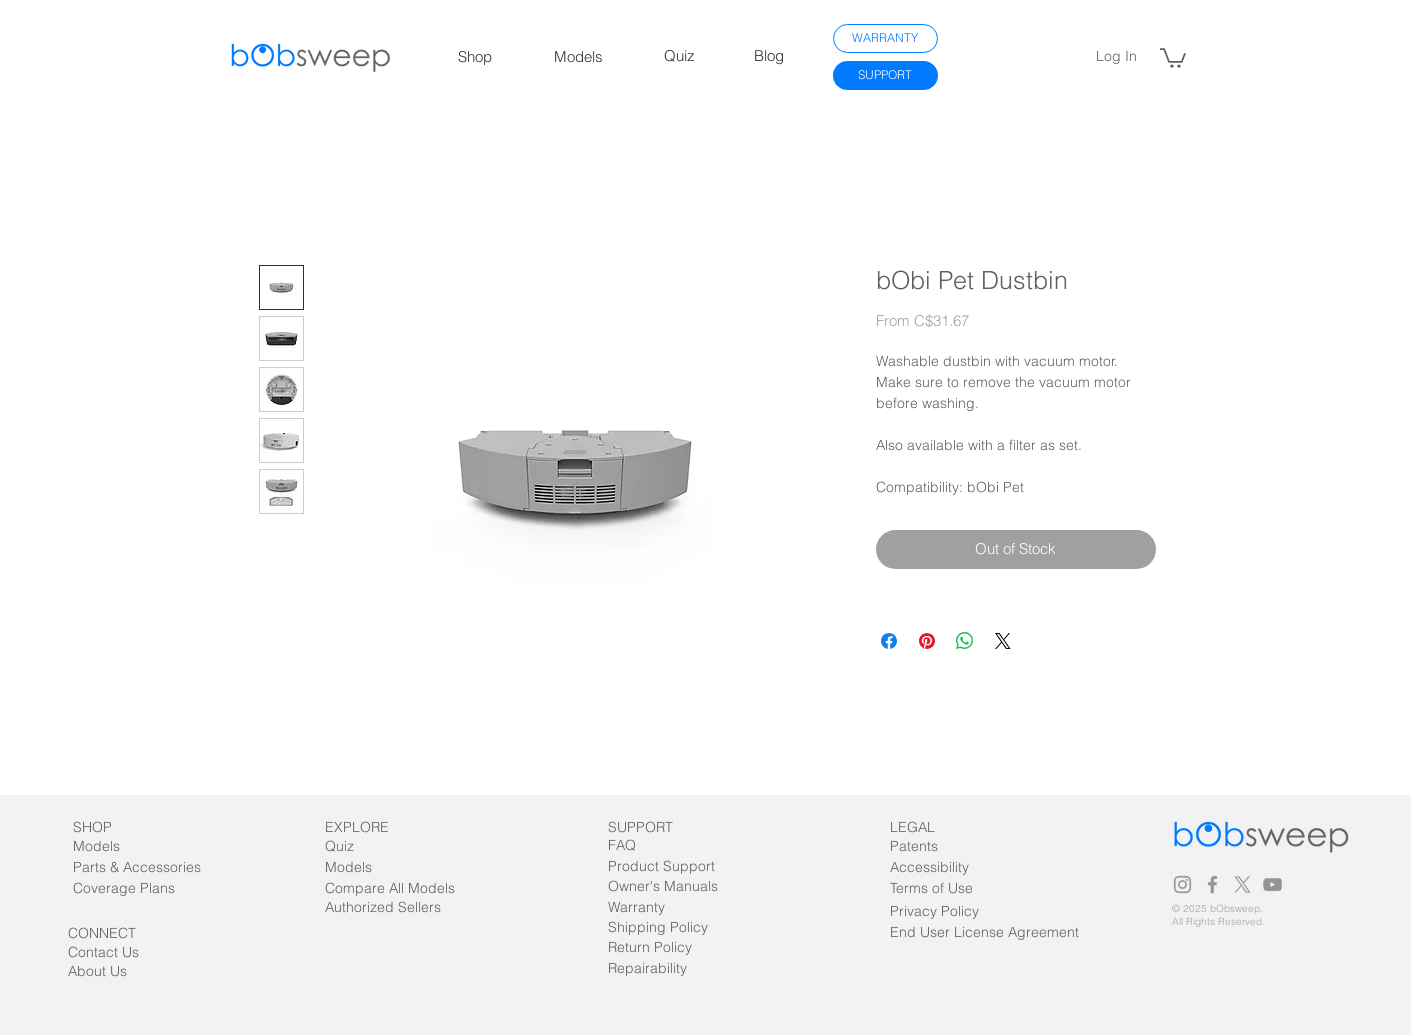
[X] (1242, 884)
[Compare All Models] (412, 888)
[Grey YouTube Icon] (1272, 884)
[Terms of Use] (958, 888)
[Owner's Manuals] (663, 886)
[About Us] (124, 971)
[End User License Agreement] (984, 932)
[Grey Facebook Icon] (1212, 884)
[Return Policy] (665, 947)
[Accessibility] (931, 867)
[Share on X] (1003, 641)
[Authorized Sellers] (393, 907)
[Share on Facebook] (889, 641)
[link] (1173, 57)
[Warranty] (645, 907)
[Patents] (931, 846)
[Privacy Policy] (934, 911)
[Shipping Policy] (658, 927)
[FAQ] (645, 845)
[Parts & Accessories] (157, 867)
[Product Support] (661, 866)
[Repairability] (665, 968)
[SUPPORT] (885, 75)
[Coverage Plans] (136, 888)
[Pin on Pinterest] (927, 641)
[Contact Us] (116, 952)
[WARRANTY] (885, 38)
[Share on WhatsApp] (965, 641)
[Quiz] (362, 846)
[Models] (114, 846)
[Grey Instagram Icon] (1182, 884)
